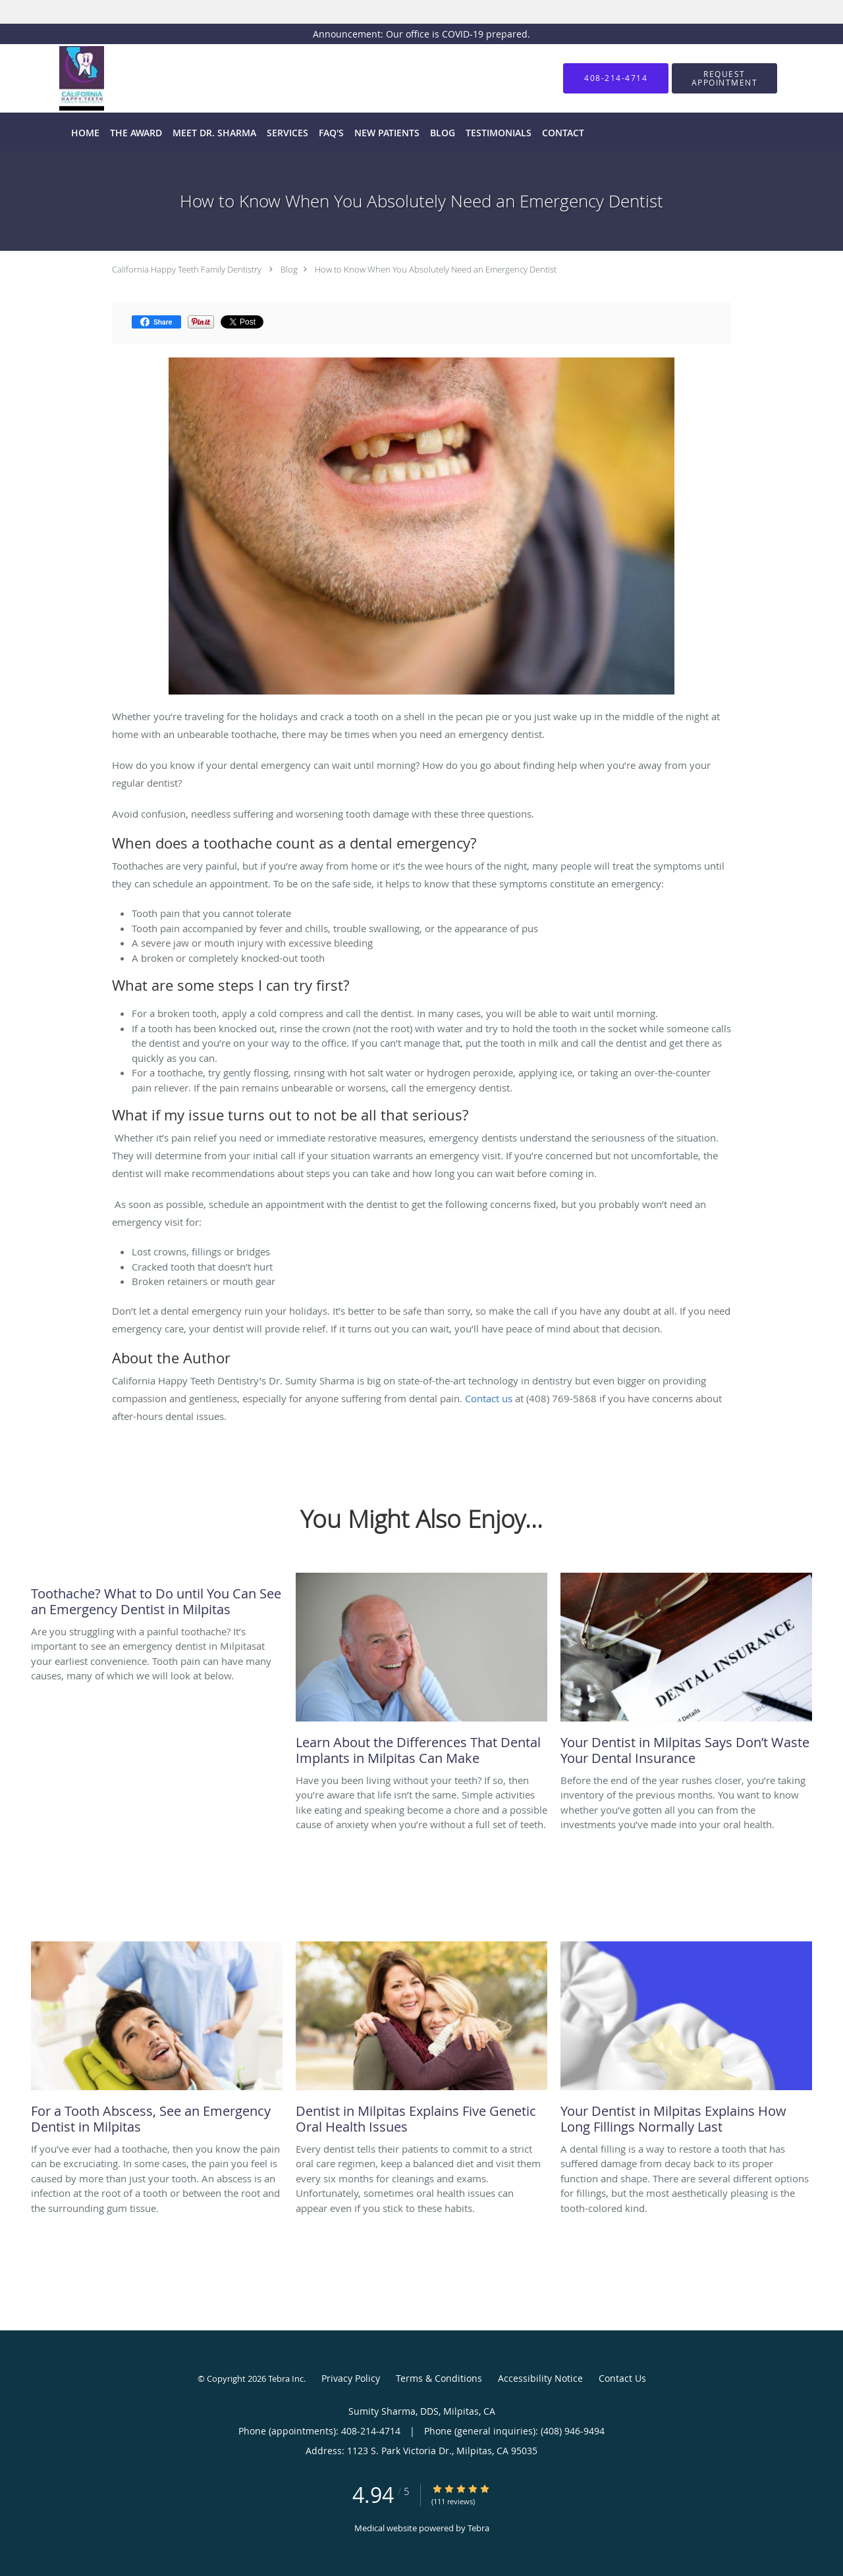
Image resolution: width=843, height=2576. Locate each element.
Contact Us (622, 2378)
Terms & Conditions (439, 2378)
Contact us (490, 1398)
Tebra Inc (286, 2378)
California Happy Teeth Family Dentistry (186, 269)
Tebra (478, 2528)
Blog (289, 269)
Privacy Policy (350, 2378)
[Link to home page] (62, 78)
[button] (724, 78)
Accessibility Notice (540, 2378)
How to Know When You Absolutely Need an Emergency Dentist (436, 269)
